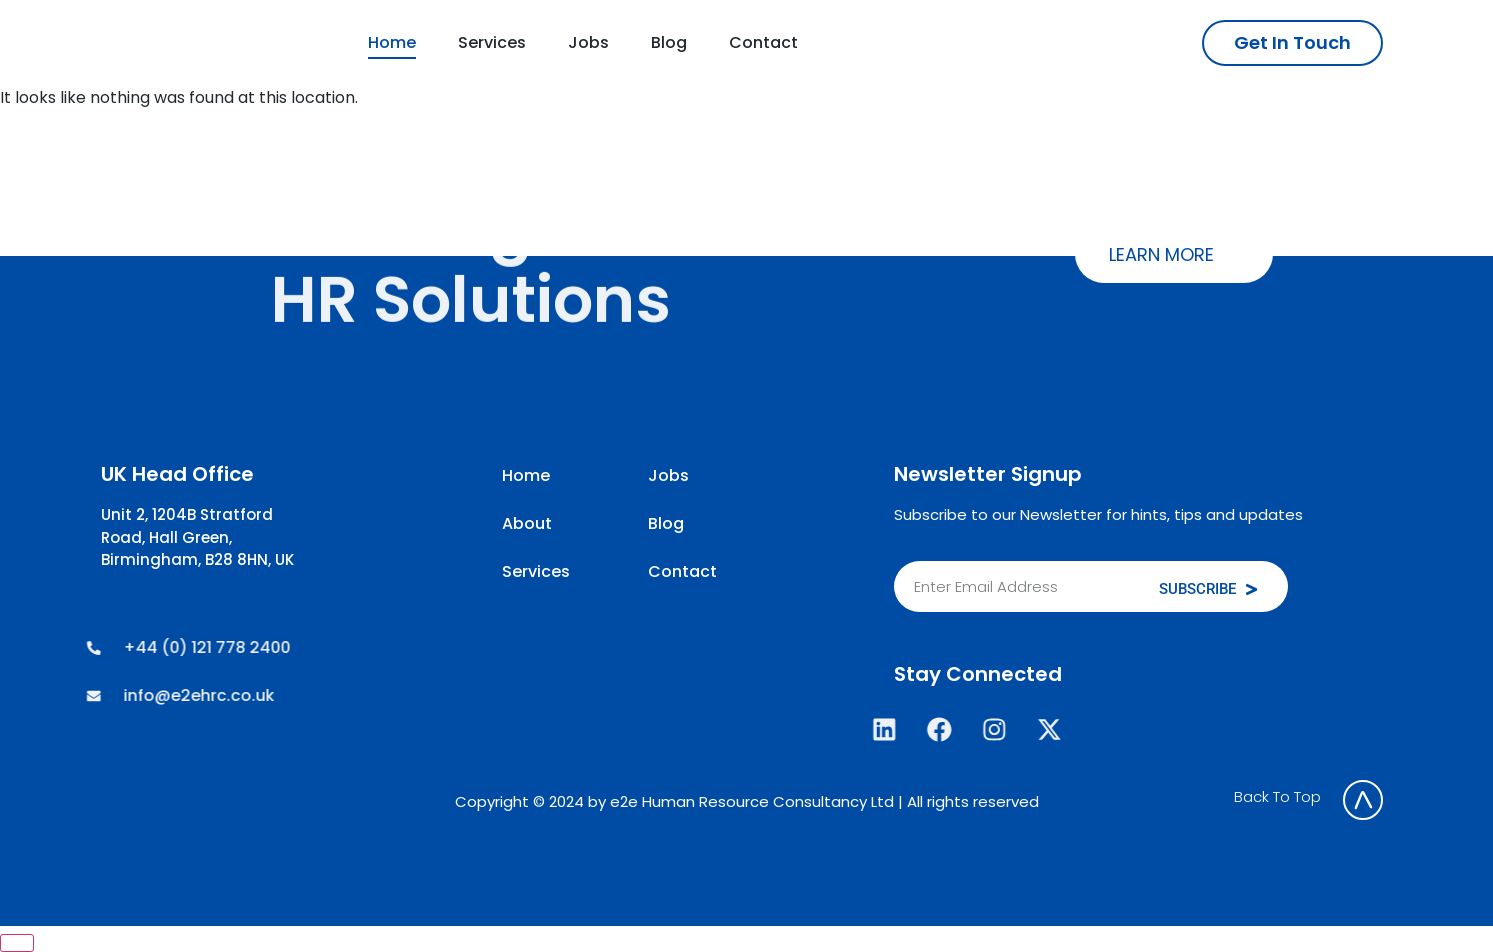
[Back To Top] (1363, 800)
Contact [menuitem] (763, 42)
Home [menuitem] (392, 42)
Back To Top (1277, 796)
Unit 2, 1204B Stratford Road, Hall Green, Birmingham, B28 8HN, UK (197, 537)
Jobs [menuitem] (588, 42)
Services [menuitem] (492, 42)
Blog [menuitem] (669, 42)
